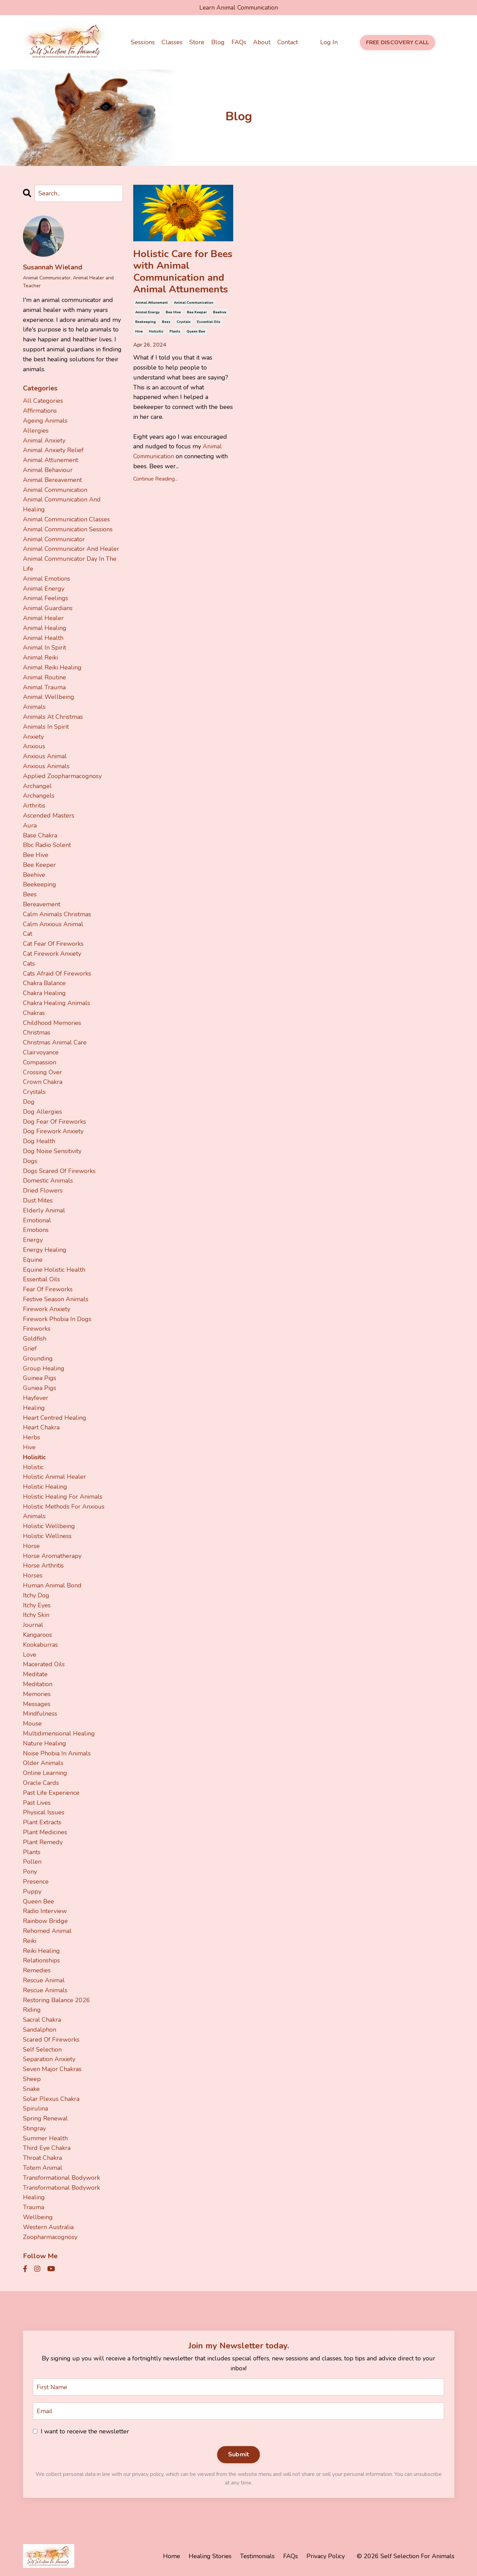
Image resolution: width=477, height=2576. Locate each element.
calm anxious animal (53, 924)
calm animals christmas (57, 914)
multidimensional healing (59, 1733)
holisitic (156, 333)
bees (166, 324)
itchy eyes (37, 1605)
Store (196, 42)
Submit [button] (238, 2455)
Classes (171, 42)
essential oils (209, 324)
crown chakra (42, 1082)
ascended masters (48, 815)
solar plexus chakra (51, 2098)
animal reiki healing (52, 667)
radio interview (45, 1911)
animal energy (147, 314)
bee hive (173, 314)
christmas (36, 1032)
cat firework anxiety (52, 954)
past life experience (51, 1793)
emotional (37, 1220)
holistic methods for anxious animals (63, 1511)
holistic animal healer (54, 1477)
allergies (36, 430)
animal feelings (45, 598)
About (261, 42)
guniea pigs (39, 1388)
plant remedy (43, 1842)
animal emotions (46, 579)
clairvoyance (41, 1052)
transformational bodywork (61, 2178)
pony (30, 1871)
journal (33, 1625)
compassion (39, 1062)
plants (175, 333)
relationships (41, 1960)
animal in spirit (44, 647)
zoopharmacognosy (50, 2237)
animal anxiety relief (53, 450)
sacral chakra (42, 2020)
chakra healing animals (56, 1003)
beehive (219, 314)
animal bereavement (52, 480)
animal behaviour (48, 470)
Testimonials (257, 2556)
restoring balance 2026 (56, 2000)
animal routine (44, 677)
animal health (43, 637)
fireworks (36, 1329)
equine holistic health (54, 1269)
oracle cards (41, 1783)
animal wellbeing (48, 697)
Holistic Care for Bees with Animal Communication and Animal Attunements (183, 273)
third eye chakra (47, 2148)
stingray (34, 2128)
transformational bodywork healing (61, 2192)
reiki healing (41, 1950)
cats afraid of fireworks (57, 973)
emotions (36, 1230)
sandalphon (39, 2029)
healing (34, 1407)
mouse (32, 1723)
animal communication (193, 304)
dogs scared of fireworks (59, 1170)
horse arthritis (43, 1565)
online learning (45, 1773)
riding (32, 2010)
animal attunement (151, 304)
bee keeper (197, 314)
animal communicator (54, 539)
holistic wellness (47, 1536)
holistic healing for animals (62, 1496)
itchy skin (36, 1615)
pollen (32, 1862)
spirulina (35, 2108)
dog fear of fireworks (54, 1121)
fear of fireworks (48, 1289)
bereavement (41, 904)
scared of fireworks (51, 2039)
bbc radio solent (47, 845)
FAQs (238, 42)
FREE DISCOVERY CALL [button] (397, 42)
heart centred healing (54, 1417)
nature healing (44, 1743)
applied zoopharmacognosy (62, 776)
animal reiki (40, 657)
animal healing (44, 628)
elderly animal (44, 1210)
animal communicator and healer (71, 549)
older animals (43, 1763)
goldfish (34, 1338)
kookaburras (40, 1645)
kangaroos (37, 1635)
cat (27, 934)
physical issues (43, 1812)
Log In (328, 42)
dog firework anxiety (53, 1131)
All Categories (43, 401)
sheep (32, 2079)
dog (29, 1102)
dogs (30, 1161)
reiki (29, 1940)
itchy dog (36, 1595)
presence (36, 1881)
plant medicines (45, 1832)
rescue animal (44, 1980)
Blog (217, 42)
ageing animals (45, 420)
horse (31, 1546)
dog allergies (42, 1112)
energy (33, 1240)
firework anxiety (46, 1309)
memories (37, 1694)
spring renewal (45, 2118)
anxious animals (46, 766)
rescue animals (45, 1990)
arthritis (34, 805)
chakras (34, 1013)
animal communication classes (66, 519)
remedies (37, 1970)
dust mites (38, 1200)
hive (139, 333)
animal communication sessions (68, 529)
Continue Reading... (155, 481)
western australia (48, 2227)
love (29, 1654)
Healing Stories (210, 2556)
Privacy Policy (325, 2556)
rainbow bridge (45, 1921)
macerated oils (44, 1664)
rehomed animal (47, 1931)
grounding (38, 1358)
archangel (37, 786)
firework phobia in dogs (57, 1319)
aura (30, 825)
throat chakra (42, 2158)
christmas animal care (55, 1042)
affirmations (40, 411)
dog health (39, 1141)
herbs (31, 1437)
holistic (33, 1467)
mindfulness (40, 1713)
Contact (287, 42)
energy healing (44, 1250)
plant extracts (42, 1822)
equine (32, 1260)
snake (31, 2088)
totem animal (42, 2168)
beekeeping (145, 324)
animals (34, 707)
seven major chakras (52, 2069)
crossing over (42, 1072)
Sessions (142, 42)
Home (171, 2556)
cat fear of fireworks (53, 944)
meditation (37, 1684)
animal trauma (44, 687)
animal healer (43, 618)
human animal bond (52, 1585)
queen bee (196, 333)
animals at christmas (53, 717)
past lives (37, 1802)
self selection (42, 2049)
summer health (45, 2138)
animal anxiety (44, 440)
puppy (32, 1891)
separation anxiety (49, 2059)
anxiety (33, 736)
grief (30, 1348)
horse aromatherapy (52, 1555)
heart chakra (41, 1427)
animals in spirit (46, 726)
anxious (34, 746)
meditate (35, 1674)
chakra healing (44, 993)
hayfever (35, 1398)
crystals (184, 324)
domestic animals (48, 1180)
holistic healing (45, 1487)
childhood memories (52, 1022)
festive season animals (55, 1299)
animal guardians (48, 608)
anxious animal (45, 756)
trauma (33, 2207)
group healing (43, 1368)
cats (29, 963)
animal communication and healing (62, 504)
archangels (38, 795)
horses (32, 1575)
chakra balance (44, 983)
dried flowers (43, 1190)
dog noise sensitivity (52, 1151)
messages (36, 1704)
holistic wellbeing (49, 1526)
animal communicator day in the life (69, 564)
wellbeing (38, 2217)
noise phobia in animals (57, 1753)
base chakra (40, 835)
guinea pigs (39, 1378)
